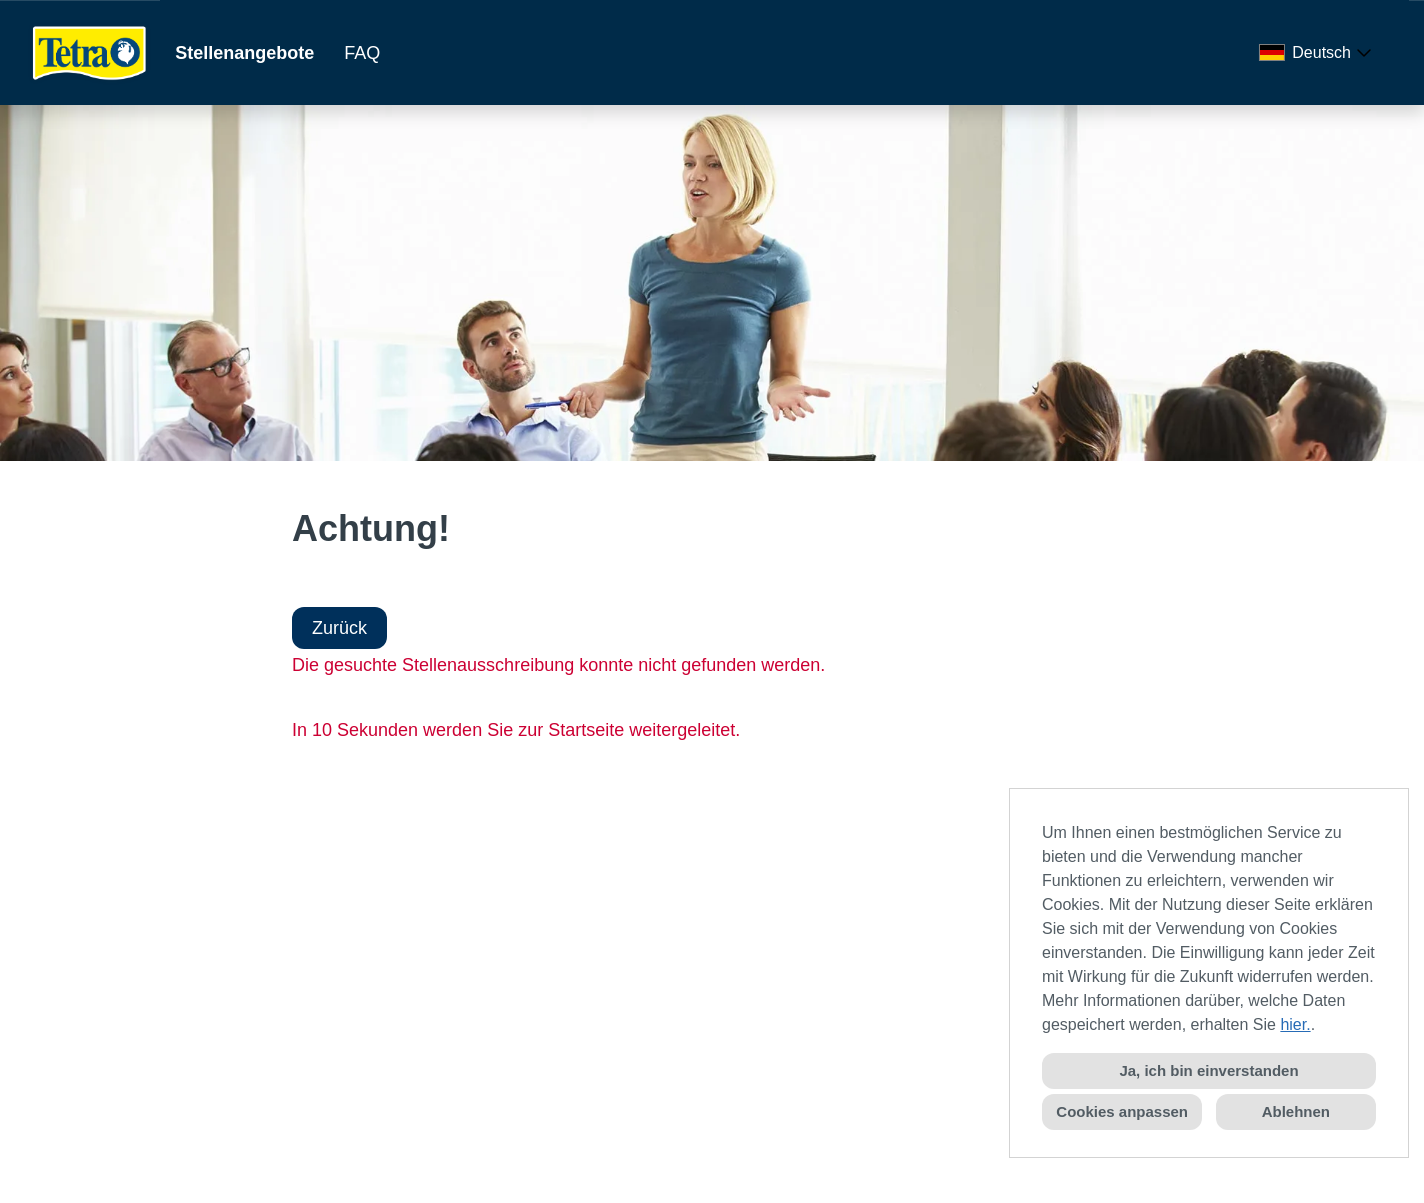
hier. (1295, 1024)
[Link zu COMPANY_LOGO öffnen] (90, 52)
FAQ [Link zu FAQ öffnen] (362, 53)
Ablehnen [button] (1296, 1111)
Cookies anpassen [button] (1122, 1111)
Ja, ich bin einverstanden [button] (1208, 1070)
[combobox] (1319, 53)
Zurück (339, 628)
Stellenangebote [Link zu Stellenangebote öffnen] (244, 53)
